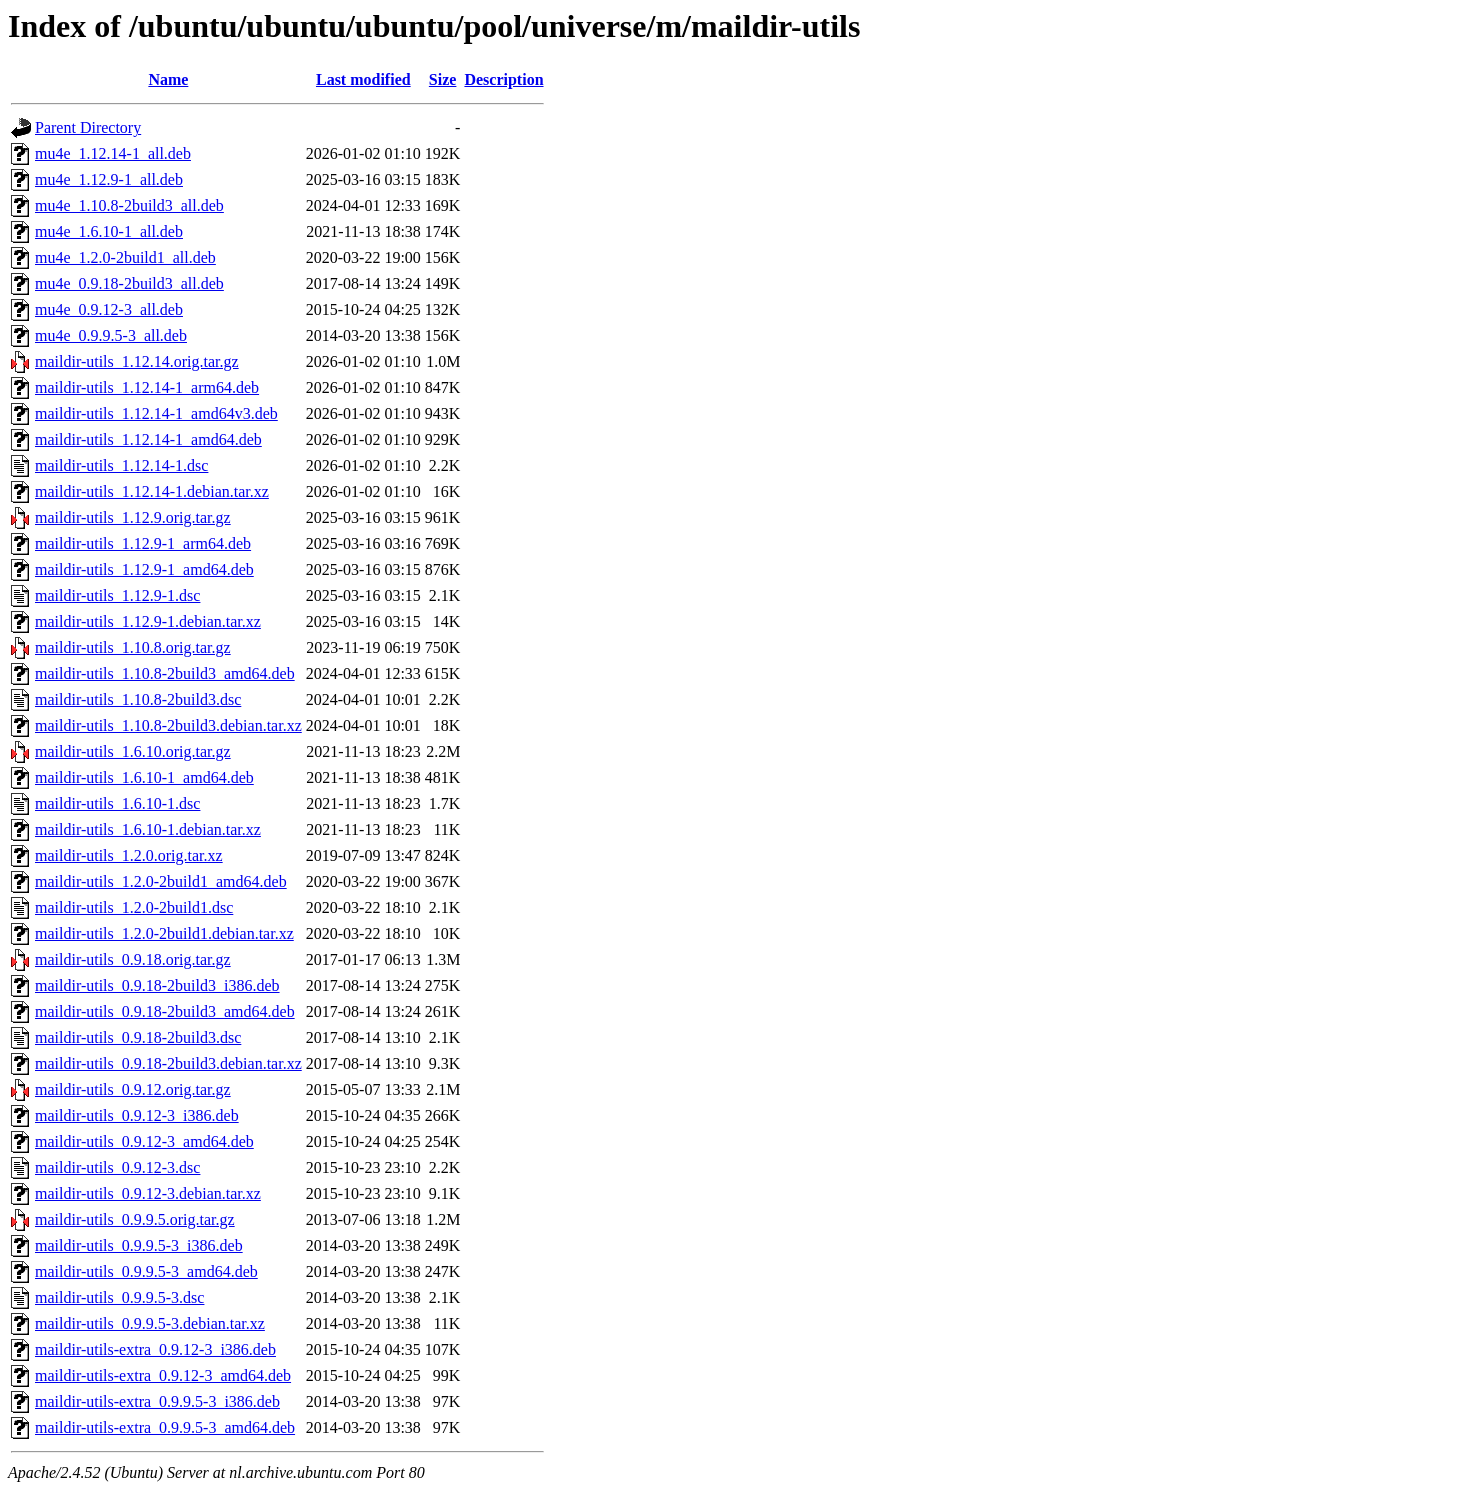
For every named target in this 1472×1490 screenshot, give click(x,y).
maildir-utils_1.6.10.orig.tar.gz (133, 751)
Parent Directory (88, 127)
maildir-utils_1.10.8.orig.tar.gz (133, 647)
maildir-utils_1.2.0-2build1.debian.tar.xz (164, 933)
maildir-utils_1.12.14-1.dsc (121, 465)
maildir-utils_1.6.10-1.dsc (117, 803)
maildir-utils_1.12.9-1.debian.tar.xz (148, 621)
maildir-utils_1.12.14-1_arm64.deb (147, 387)
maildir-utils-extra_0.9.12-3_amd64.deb (163, 1375)
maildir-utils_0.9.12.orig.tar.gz (133, 1089)
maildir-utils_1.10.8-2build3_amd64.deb (165, 673)
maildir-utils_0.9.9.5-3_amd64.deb (146, 1271)
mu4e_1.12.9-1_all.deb (109, 179)
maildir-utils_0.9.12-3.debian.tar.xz (148, 1193)
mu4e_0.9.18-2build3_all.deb (129, 283)
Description (503, 79)
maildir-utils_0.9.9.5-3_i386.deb (139, 1245)
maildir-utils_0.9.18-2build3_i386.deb (157, 985)
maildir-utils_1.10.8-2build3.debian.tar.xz (168, 725)
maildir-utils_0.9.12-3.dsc (117, 1167)
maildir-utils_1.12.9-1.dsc (117, 595)
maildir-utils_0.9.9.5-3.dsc (119, 1297)
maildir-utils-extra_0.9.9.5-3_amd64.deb (165, 1427)
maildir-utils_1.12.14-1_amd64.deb (148, 439)
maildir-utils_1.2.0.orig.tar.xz (129, 855)
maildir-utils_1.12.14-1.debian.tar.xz (152, 491)
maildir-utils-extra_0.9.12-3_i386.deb (155, 1349)
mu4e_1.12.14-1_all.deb (113, 153)
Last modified (363, 79)
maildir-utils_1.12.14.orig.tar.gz (137, 361)
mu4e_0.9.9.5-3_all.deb (111, 335)
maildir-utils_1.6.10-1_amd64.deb (144, 777)
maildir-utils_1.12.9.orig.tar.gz (133, 517)
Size (443, 79)
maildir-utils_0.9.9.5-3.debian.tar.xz (150, 1323)
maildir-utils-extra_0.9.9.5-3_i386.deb (157, 1401)
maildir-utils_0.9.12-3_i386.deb (137, 1115)
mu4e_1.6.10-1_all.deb (109, 231)
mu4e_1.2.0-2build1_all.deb (125, 257)
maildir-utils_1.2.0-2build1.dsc (134, 907)
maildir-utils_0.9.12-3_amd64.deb (144, 1141)
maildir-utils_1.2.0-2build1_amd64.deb (161, 881)
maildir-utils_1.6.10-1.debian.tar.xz (148, 829)
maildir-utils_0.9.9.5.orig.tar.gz (135, 1219)
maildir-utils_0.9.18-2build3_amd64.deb (165, 1011)
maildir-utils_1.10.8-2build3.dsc (138, 699)
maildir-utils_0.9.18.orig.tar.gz (133, 959)
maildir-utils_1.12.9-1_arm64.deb (143, 543)
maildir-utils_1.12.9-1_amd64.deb (144, 569)
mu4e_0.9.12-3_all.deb (109, 309)
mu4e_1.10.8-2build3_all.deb (129, 205)
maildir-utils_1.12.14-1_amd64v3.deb (156, 413)
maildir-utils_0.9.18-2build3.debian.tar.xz (168, 1063)
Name (168, 79)
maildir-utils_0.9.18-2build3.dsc (138, 1037)
